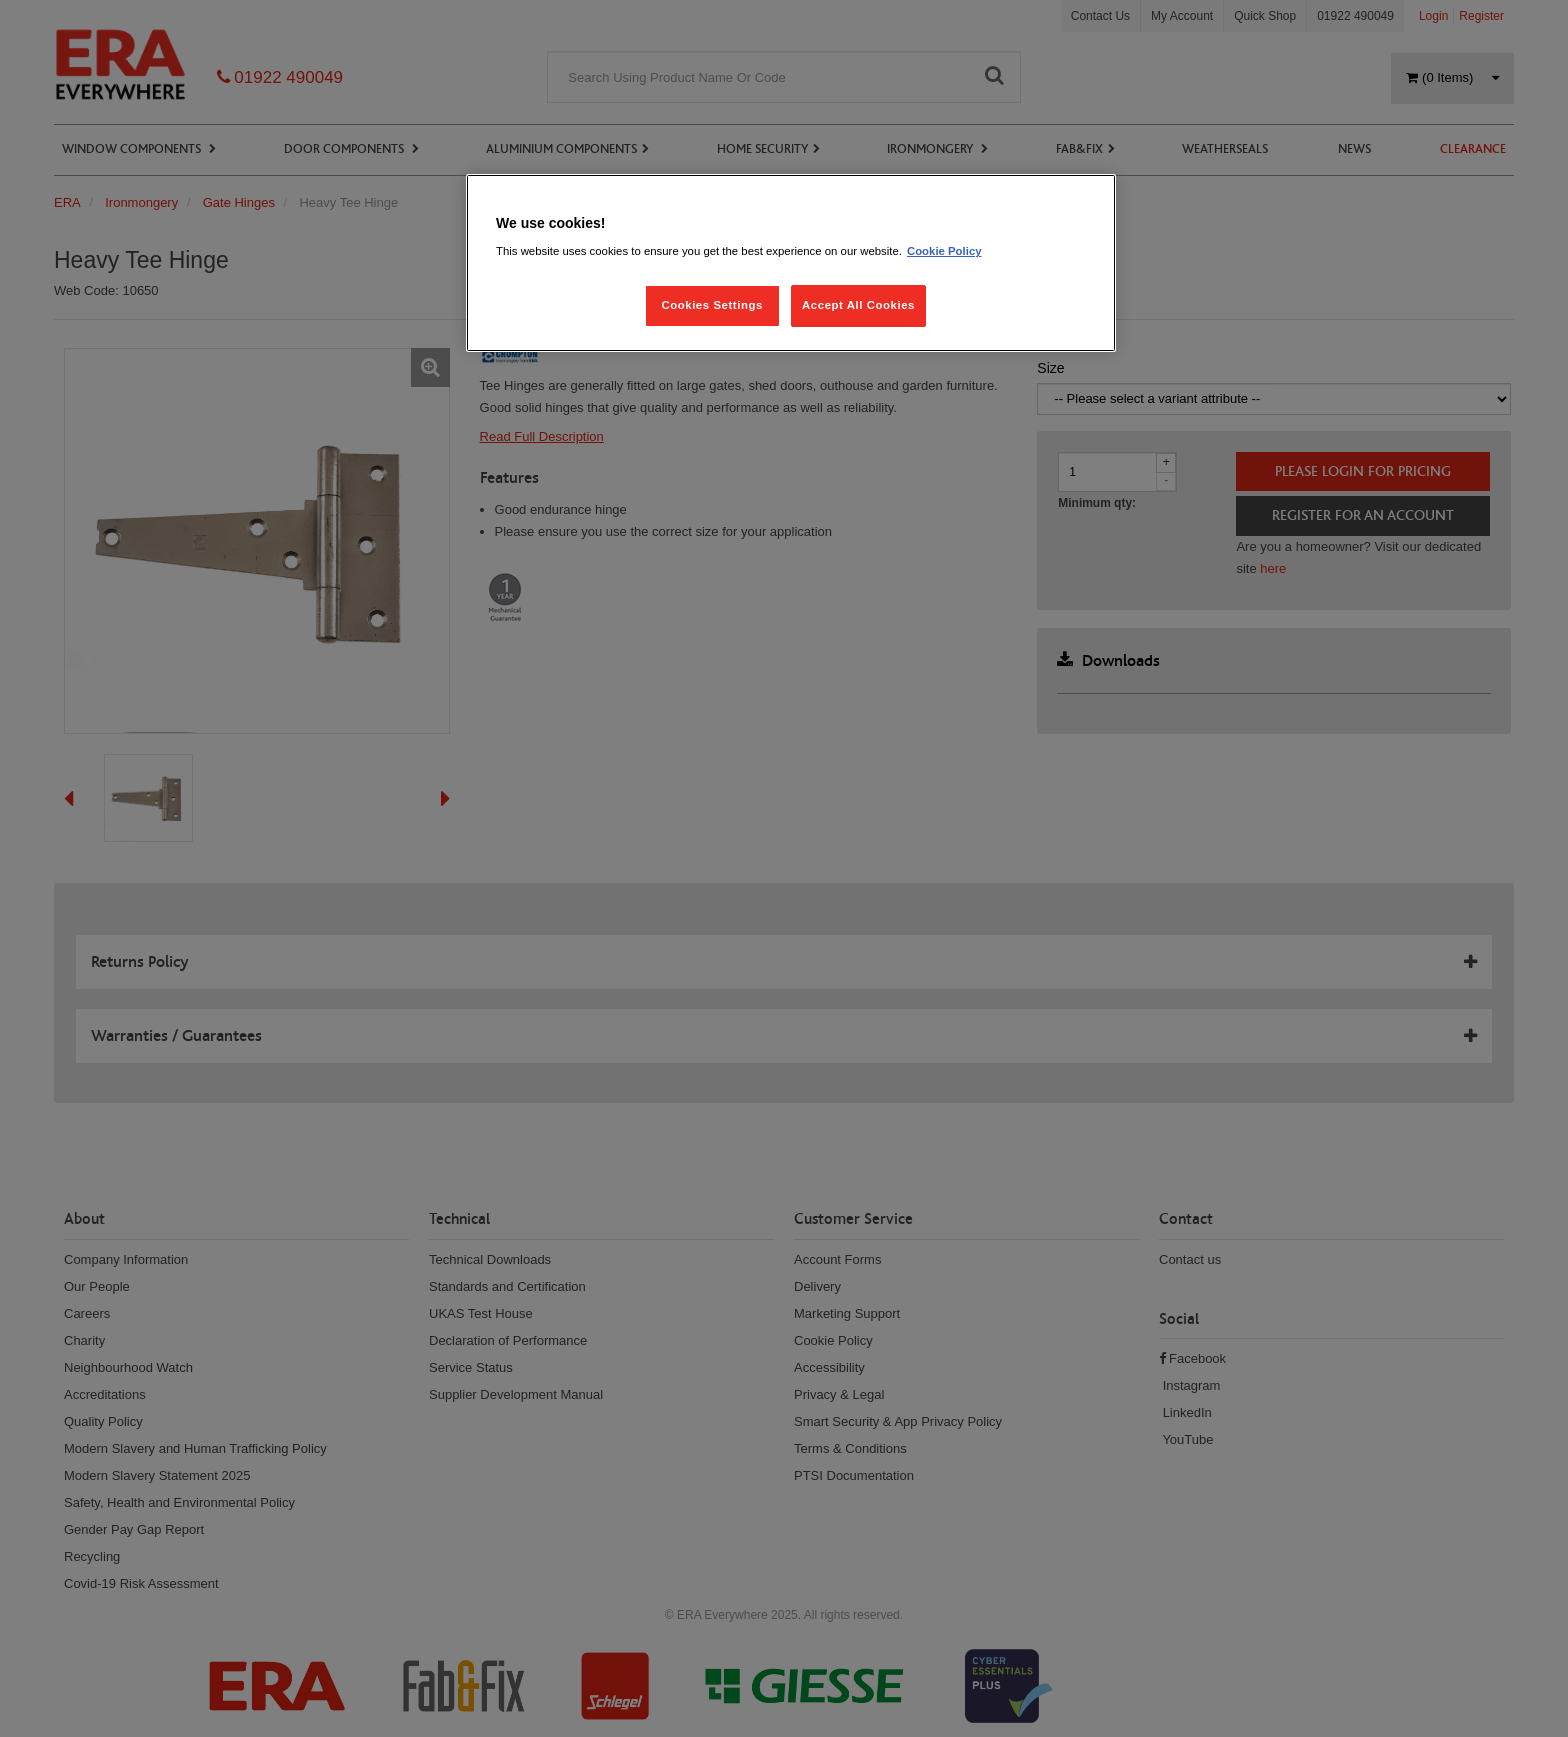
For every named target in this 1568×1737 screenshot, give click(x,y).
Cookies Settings (711, 305)
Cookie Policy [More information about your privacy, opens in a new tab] (944, 251)
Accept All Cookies (858, 305)
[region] (791, 263)
